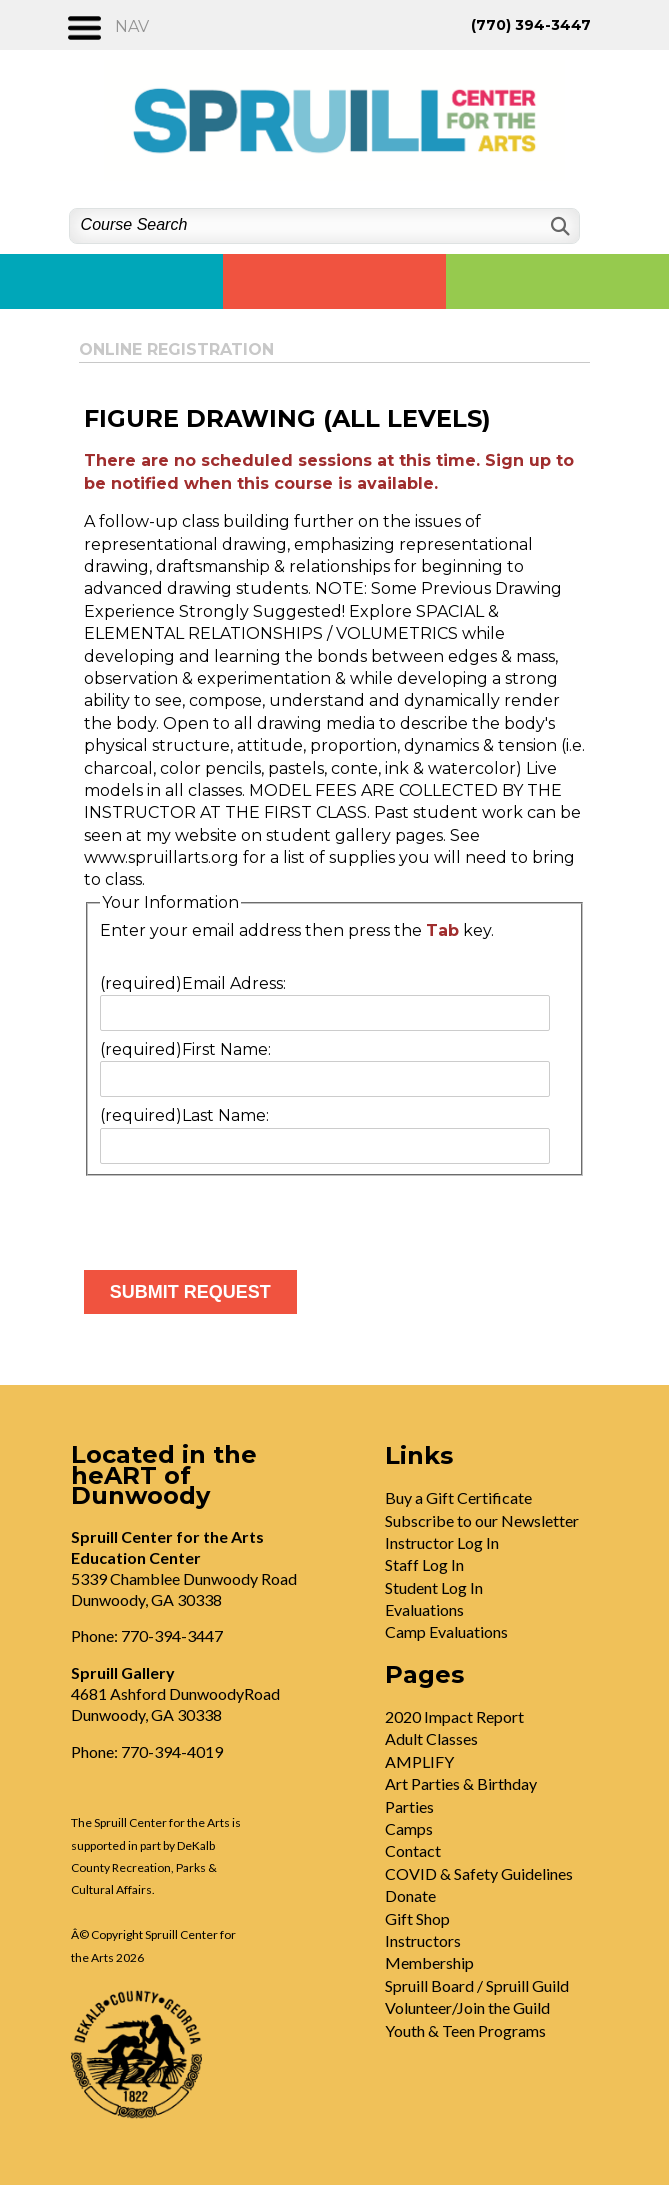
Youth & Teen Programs (465, 2030)
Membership (429, 1962)
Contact (413, 1850)
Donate (410, 1895)
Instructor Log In (442, 1542)
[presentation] (236, 1215)
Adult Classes (431, 1738)
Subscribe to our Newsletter (482, 1520)
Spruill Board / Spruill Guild (477, 1985)
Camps (409, 1828)
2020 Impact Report (454, 1716)
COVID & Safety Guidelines (479, 1873)
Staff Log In (424, 1564)
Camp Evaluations (446, 1631)
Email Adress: (193, 983)
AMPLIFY (419, 1761)
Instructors (423, 1940)
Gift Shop (417, 1918)
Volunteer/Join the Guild (467, 2007)
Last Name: (184, 1115)
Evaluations (424, 1609)
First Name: (185, 1049)
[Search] (558, 226)
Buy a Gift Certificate (458, 1497)
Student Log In (434, 1587)
